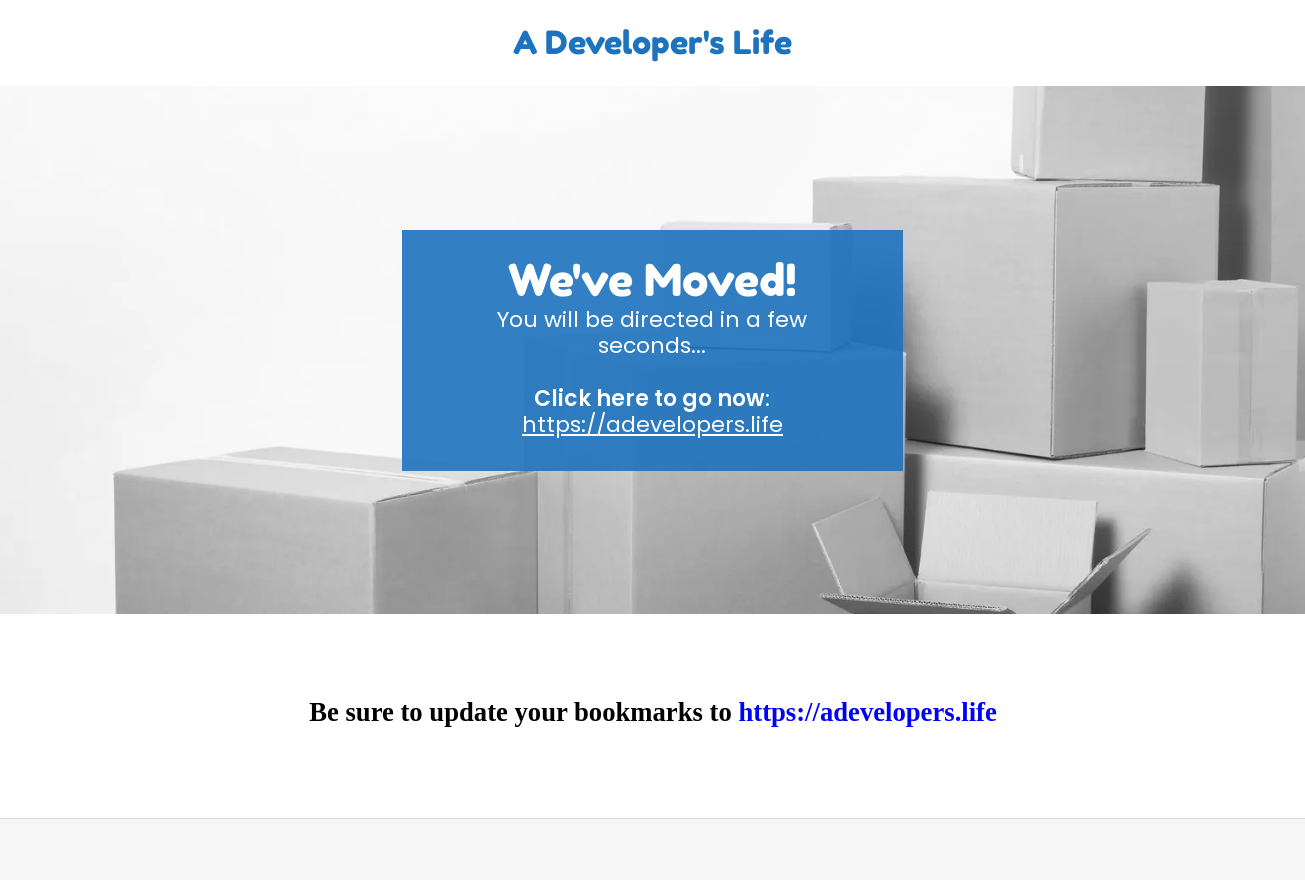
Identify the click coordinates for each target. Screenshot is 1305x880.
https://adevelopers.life (652, 424)
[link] (653, 48)
